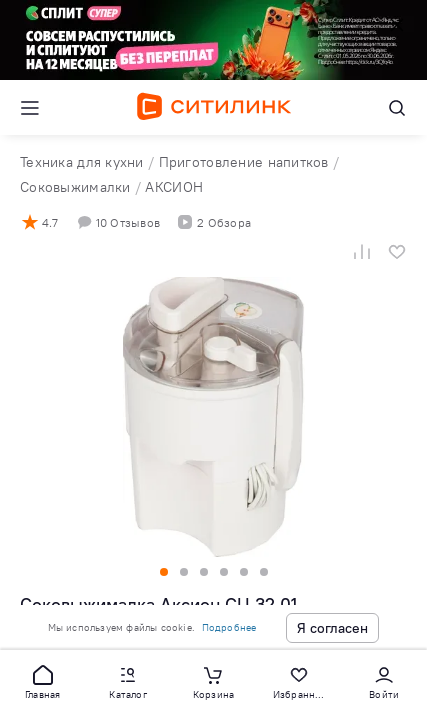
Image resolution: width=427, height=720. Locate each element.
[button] (43, 681)
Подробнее (229, 627)
